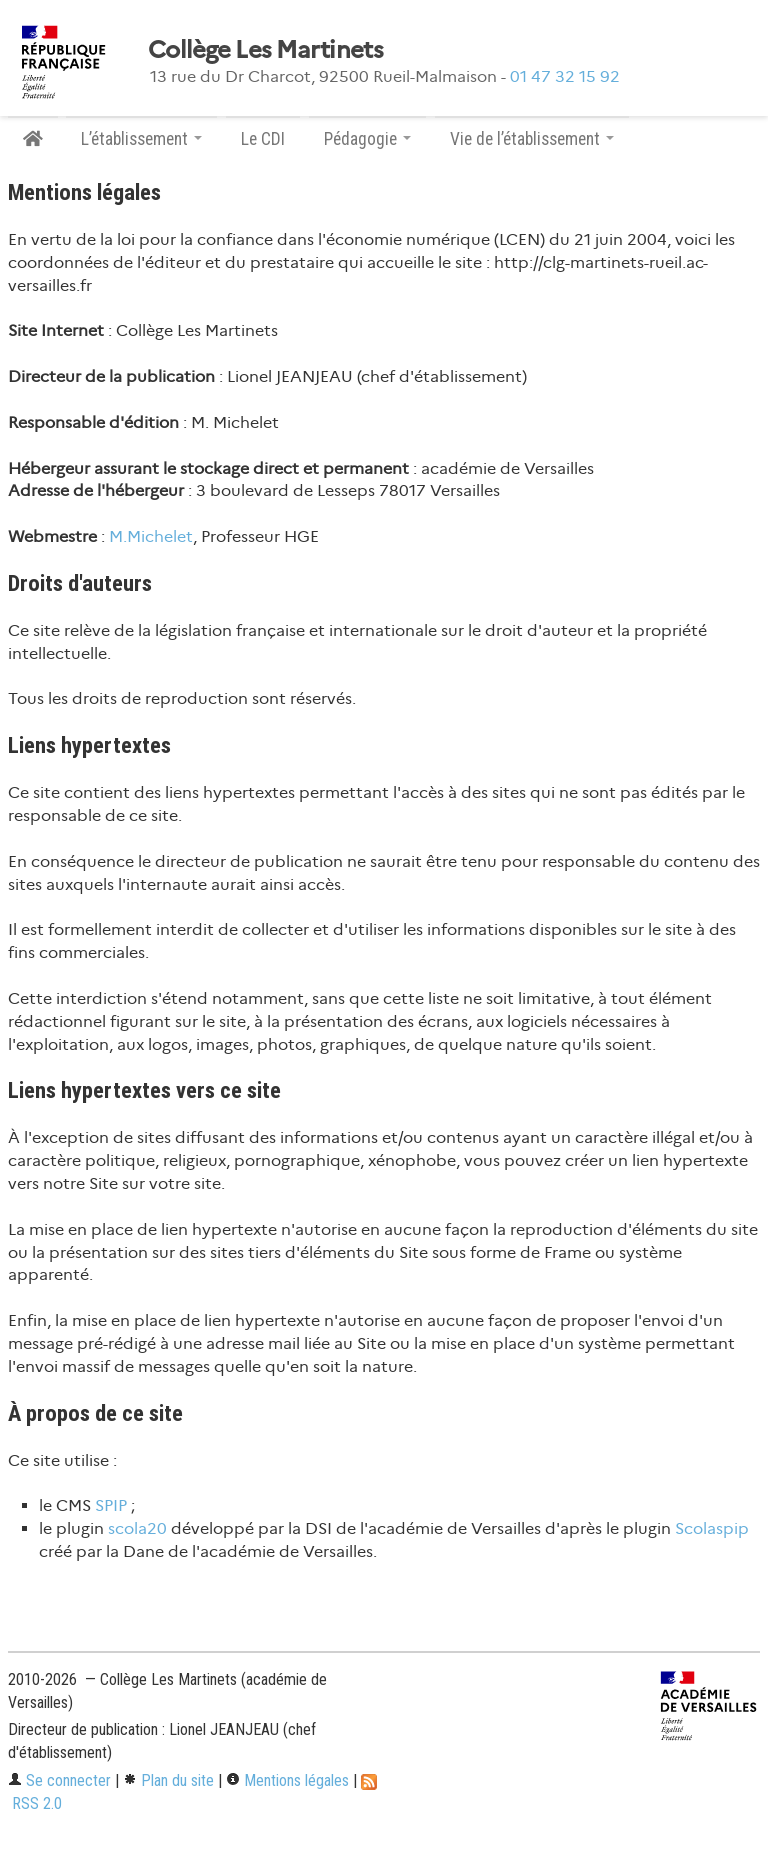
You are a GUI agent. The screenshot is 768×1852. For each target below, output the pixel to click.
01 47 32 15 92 (565, 76)
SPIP (111, 1505)
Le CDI (263, 139)
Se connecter (59, 1780)
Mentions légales (287, 1780)
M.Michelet (151, 536)
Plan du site (168, 1780)
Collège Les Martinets (265, 50)
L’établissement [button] (141, 139)
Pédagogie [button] (367, 139)
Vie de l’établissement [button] (532, 139)
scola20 (137, 1528)
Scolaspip (712, 1528)
